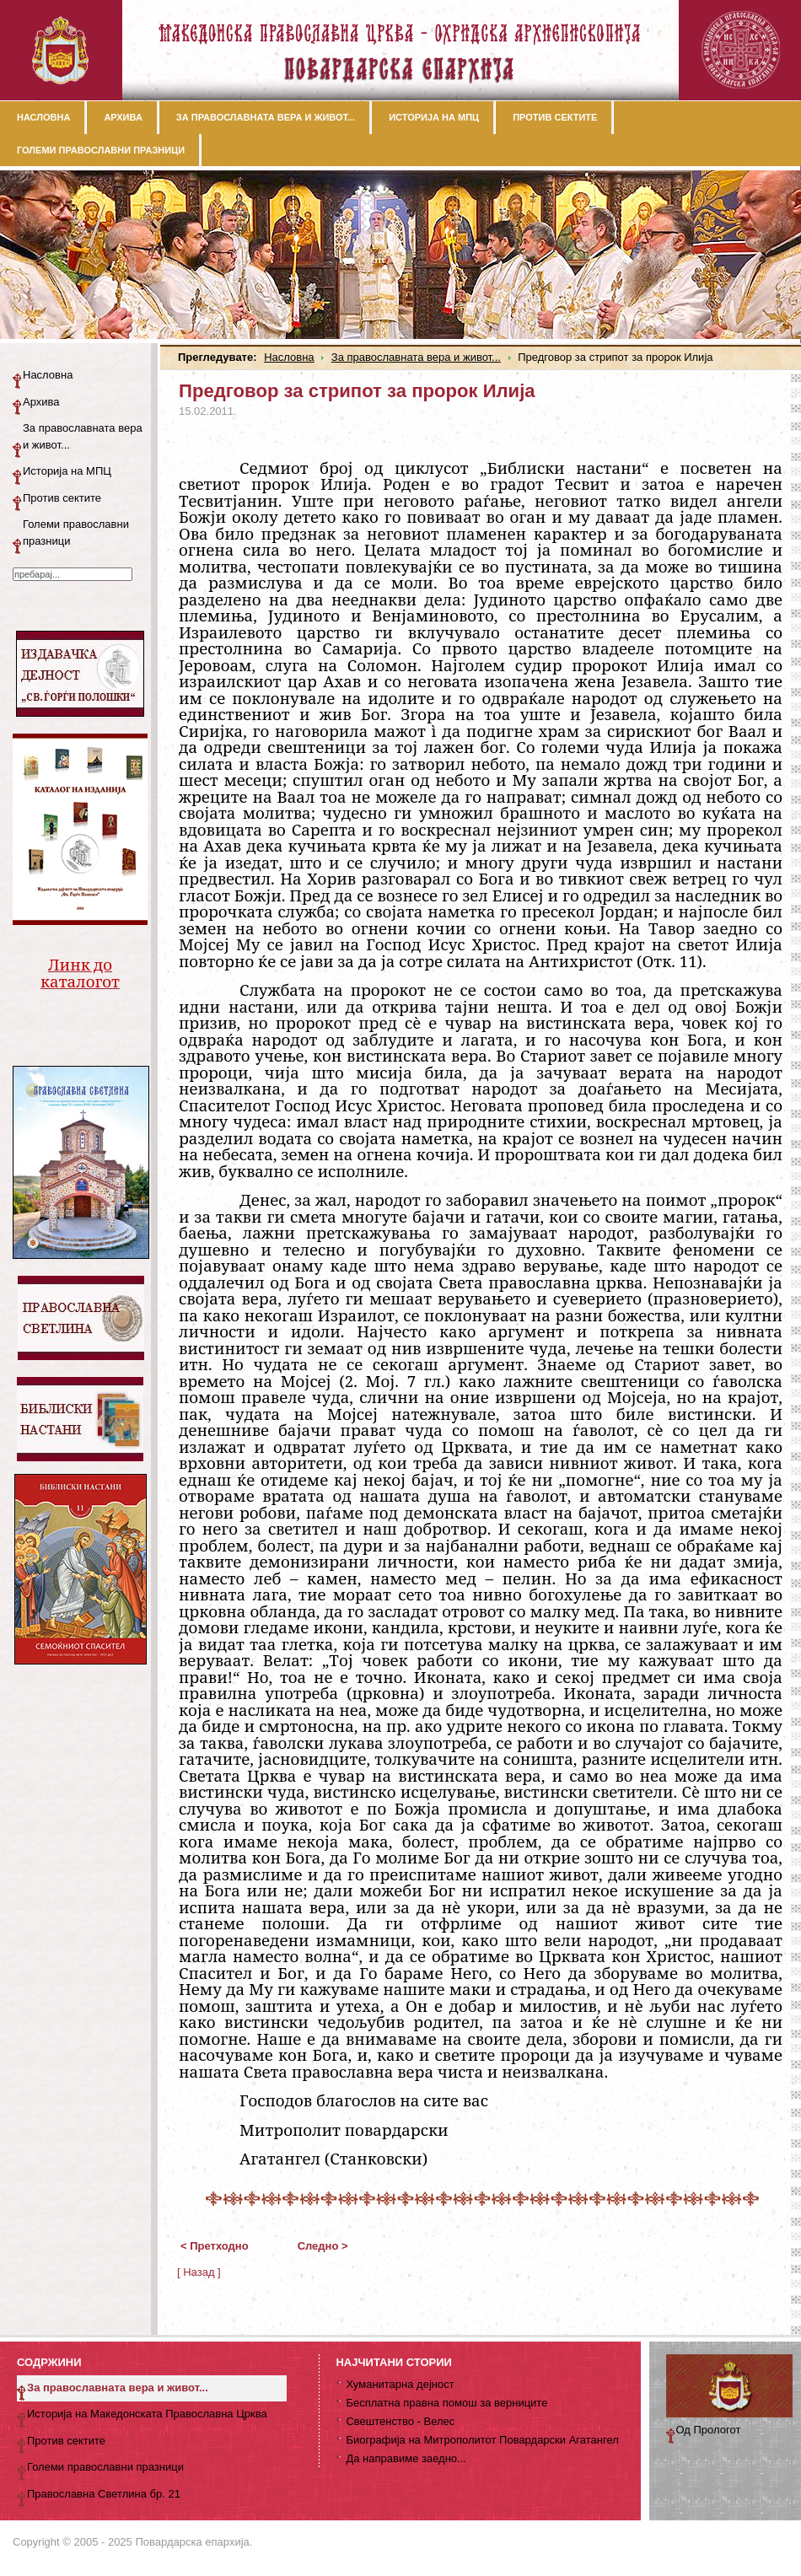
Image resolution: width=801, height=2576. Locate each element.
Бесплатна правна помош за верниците (446, 2402)
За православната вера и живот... (416, 357)
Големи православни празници (76, 532)
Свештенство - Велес (400, 2421)
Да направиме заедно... (405, 2458)
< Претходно (214, 2246)
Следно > (323, 2246)
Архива (41, 401)
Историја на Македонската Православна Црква (147, 2413)
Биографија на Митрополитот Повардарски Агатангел (482, 2439)
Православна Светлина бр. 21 (103, 2493)
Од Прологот (708, 2429)
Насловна (289, 357)
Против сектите (62, 498)
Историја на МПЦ (67, 471)
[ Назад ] (199, 2272)
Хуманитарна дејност (400, 2384)
